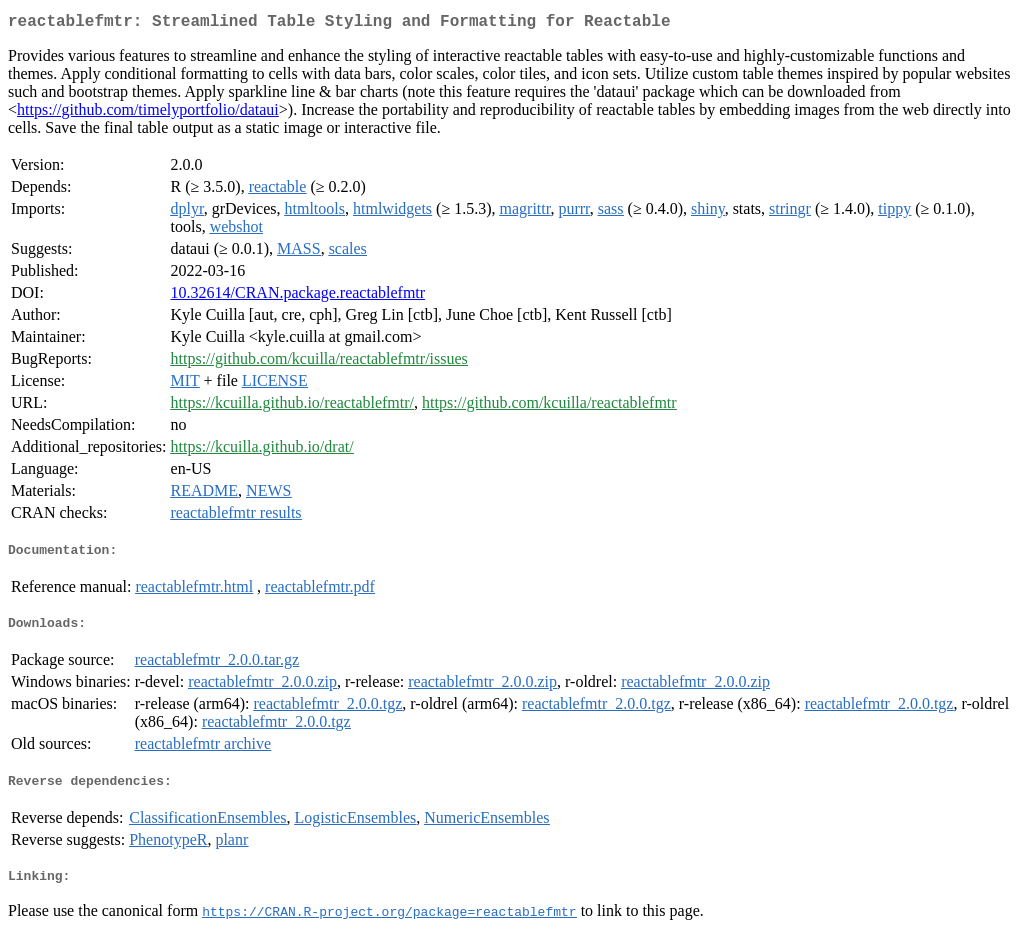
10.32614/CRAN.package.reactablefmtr (298, 296)
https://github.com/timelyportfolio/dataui (148, 113)
